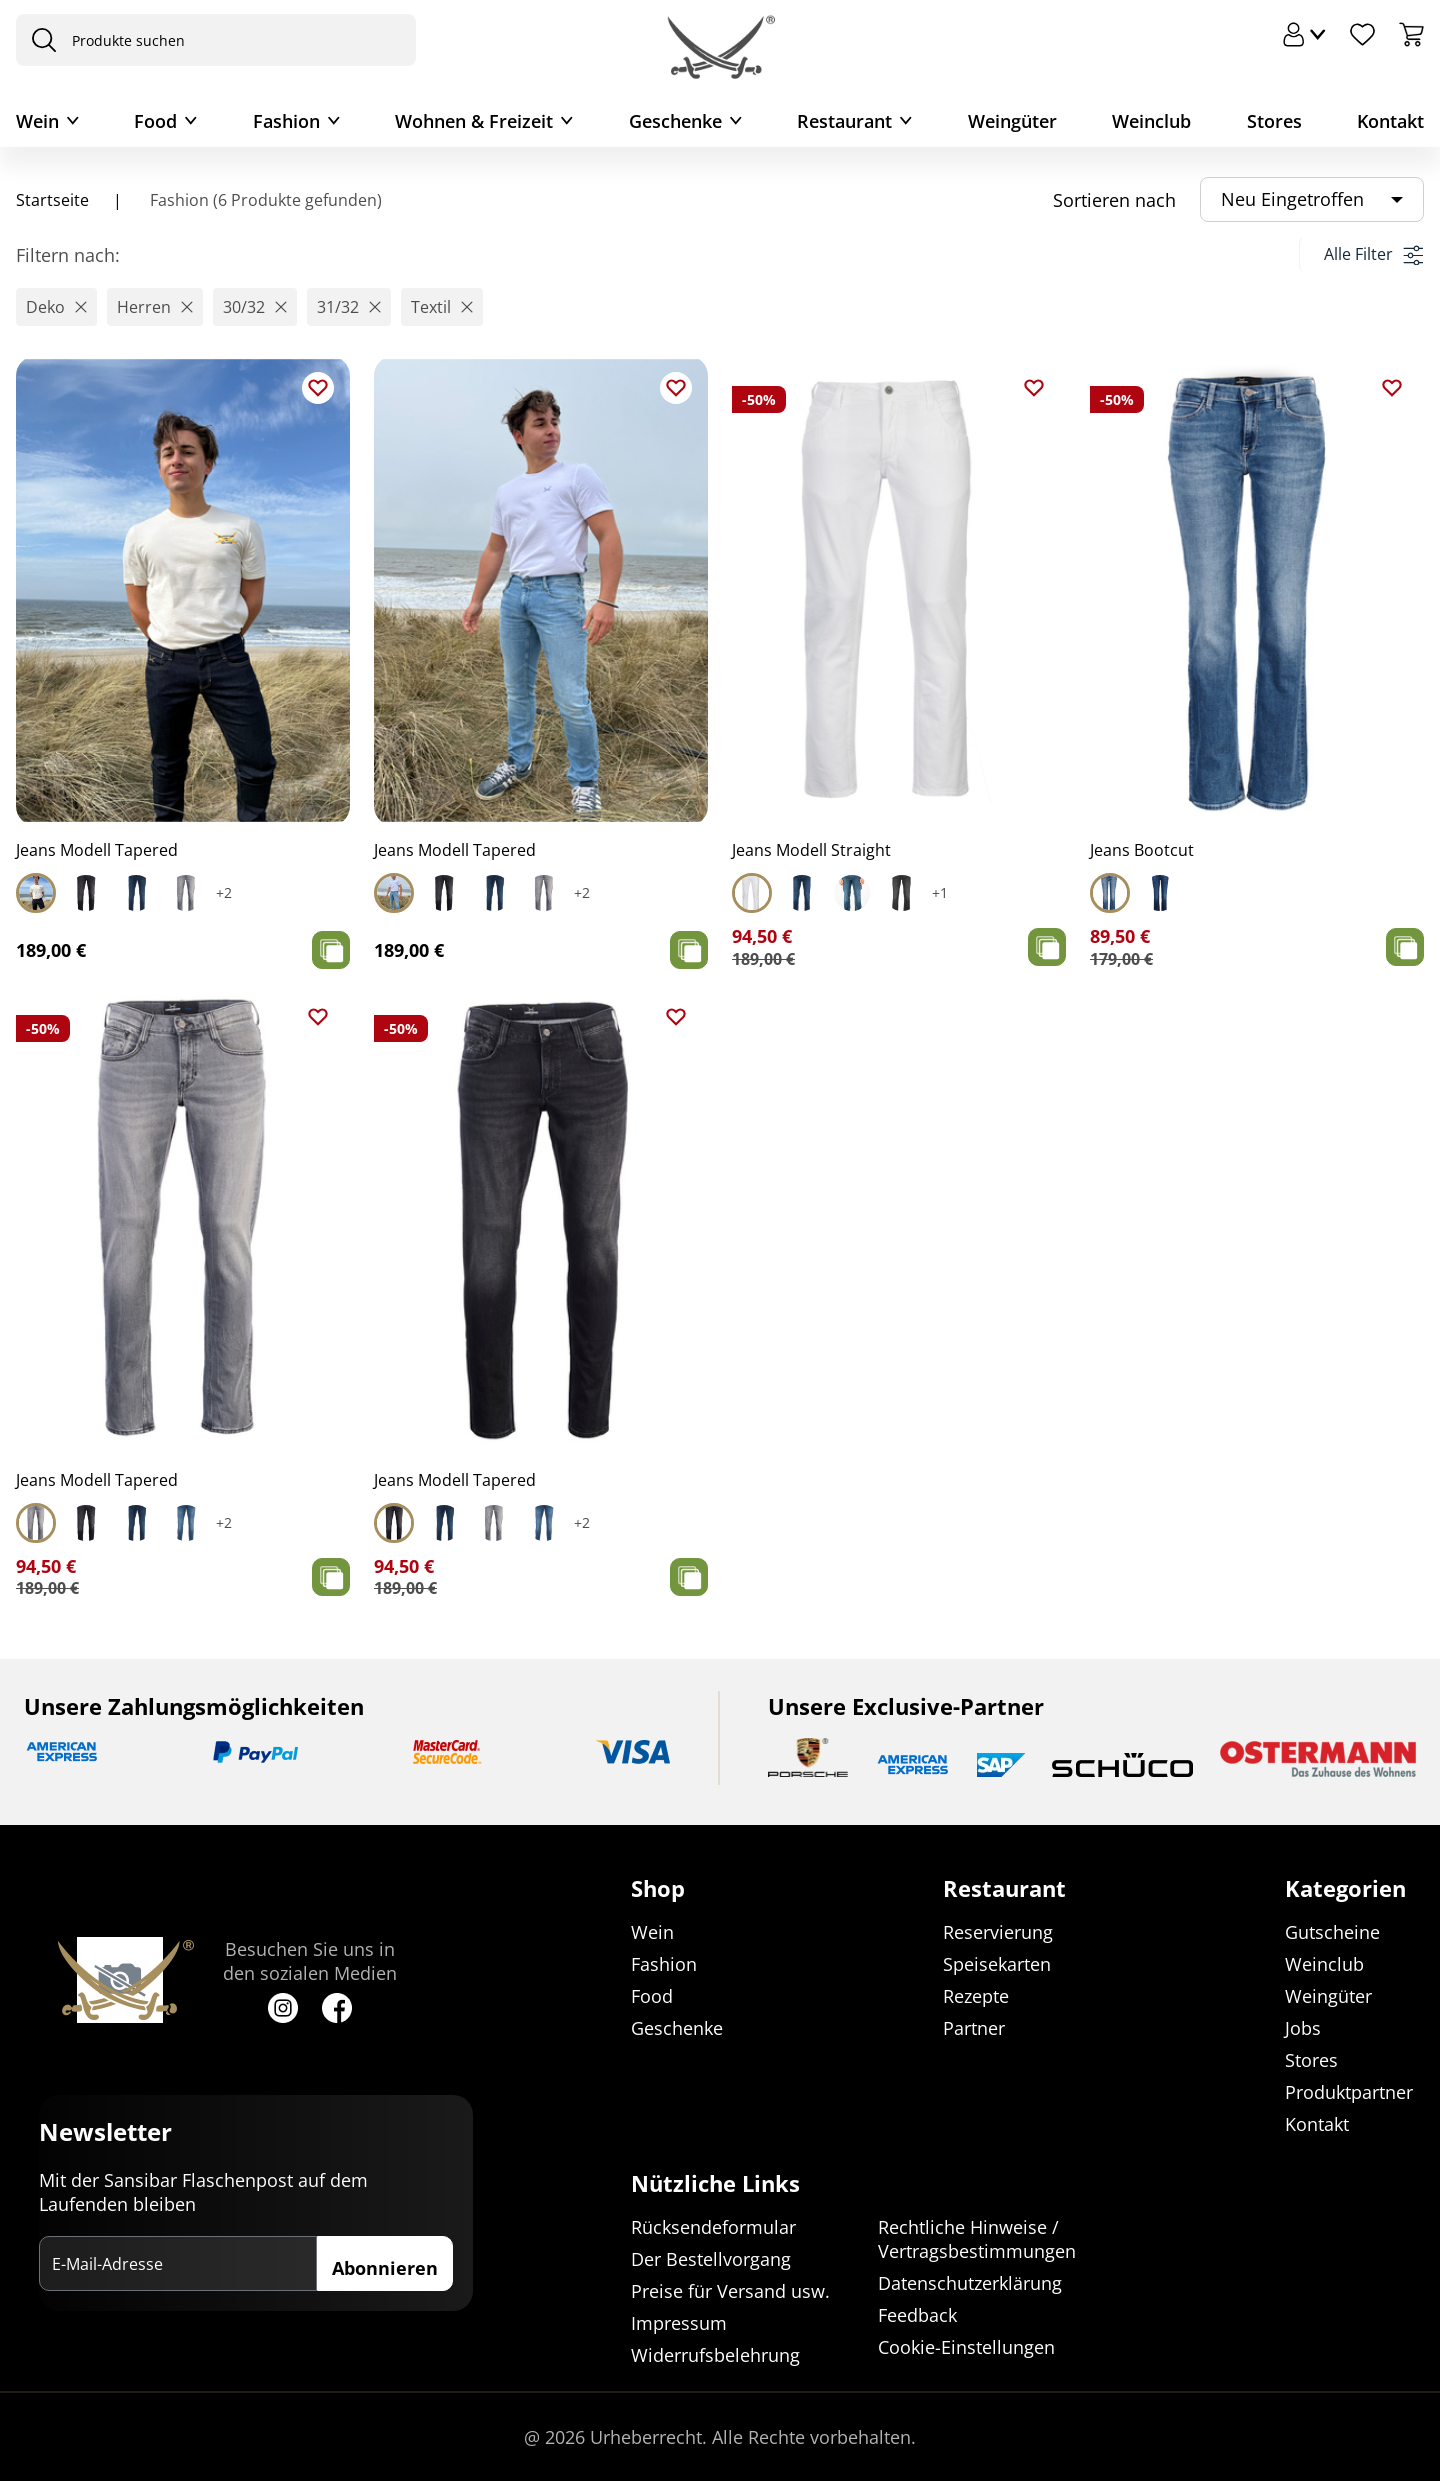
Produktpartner (1349, 2092)
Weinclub (1151, 121)
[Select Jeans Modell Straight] (752, 893)
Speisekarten (997, 1964)
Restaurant (844, 121)
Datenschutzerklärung (970, 2283)
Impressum (679, 2323)
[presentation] (39, 40)
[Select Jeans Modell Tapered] (36, 893)
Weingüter (1012, 121)
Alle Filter (1373, 254)
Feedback (917, 2315)
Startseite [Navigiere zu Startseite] (52, 200)
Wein (37, 121)
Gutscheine (1332, 1932)
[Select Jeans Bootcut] (1110, 893)
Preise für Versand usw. (730, 2291)
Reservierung (998, 1932)
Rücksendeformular (713, 2227)
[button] (56, 307)
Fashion (286, 121)
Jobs (1303, 2028)
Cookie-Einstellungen (966, 2347)
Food (155, 121)
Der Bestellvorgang (711, 2259)
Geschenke (675, 121)
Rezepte (976, 1996)
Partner (974, 2028)
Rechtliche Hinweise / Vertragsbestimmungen (977, 2239)
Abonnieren (385, 2269)
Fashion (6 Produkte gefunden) (264, 200)
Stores (1274, 121)
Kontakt (1390, 121)
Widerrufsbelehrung (715, 2355)
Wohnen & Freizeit (474, 121)
